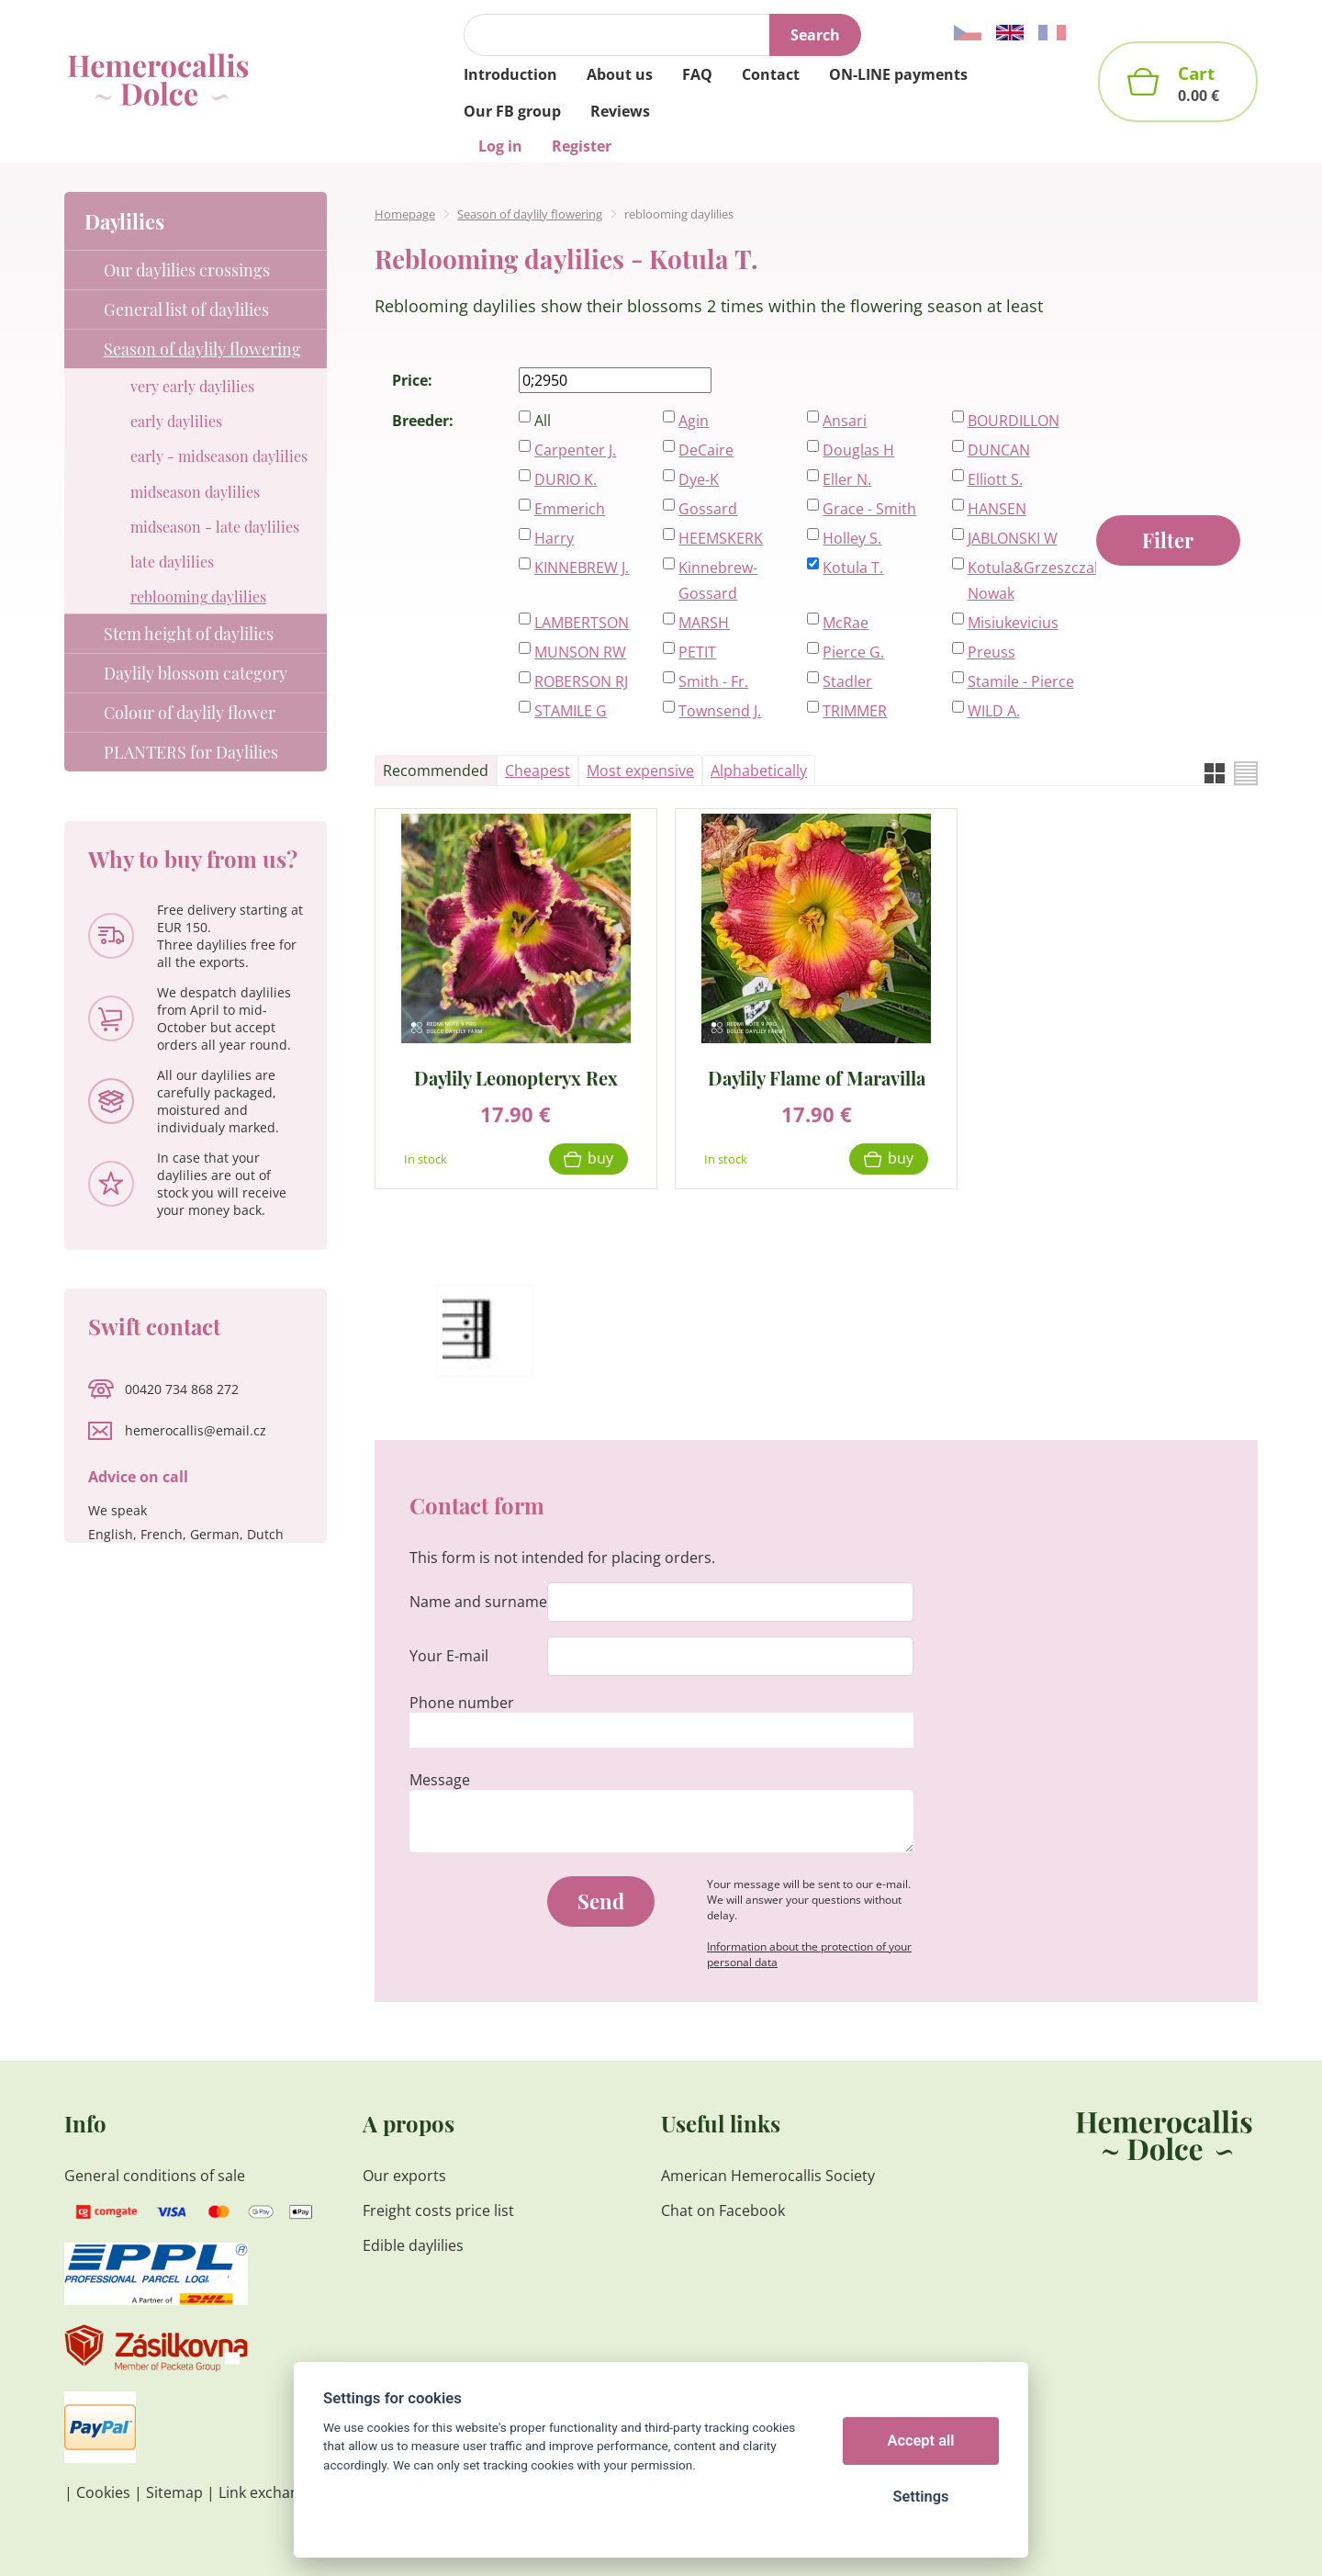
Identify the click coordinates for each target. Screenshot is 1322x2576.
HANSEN (997, 509)
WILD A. (994, 711)
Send (600, 1901)
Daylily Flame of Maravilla (816, 1076)
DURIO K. (565, 479)
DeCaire (706, 450)
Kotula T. (853, 567)
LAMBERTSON (581, 623)
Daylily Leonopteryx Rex (516, 1076)
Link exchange (267, 2492)
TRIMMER (855, 711)
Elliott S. (995, 479)
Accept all (921, 2440)
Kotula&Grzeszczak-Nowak (1022, 580)
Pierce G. (853, 652)
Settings (920, 2496)
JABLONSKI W (1013, 538)
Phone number (461, 1703)
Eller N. (847, 479)
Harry (554, 538)
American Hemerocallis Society (768, 2175)
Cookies (103, 2492)
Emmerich (569, 509)
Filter (1167, 540)
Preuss (991, 652)
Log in (500, 146)
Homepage (405, 214)
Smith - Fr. (713, 681)
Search (815, 35)
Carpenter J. (575, 450)
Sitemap (174, 2492)
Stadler (847, 681)
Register (581, 146)
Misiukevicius (1013, 623)
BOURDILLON (1013, 421)
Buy (600, 1158)
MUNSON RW (580, 652)
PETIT (697, 652)
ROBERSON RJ (581, 681)
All (542, 421)
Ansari (845, 421)
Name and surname (478, 1602)
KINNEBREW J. (581, 567)
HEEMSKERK (720, 538)
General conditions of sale (154, 2175)
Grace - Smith (869, 509)
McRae (845, 623)
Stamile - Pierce (1021, 681)
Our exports (406, 2175)
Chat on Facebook (723, 2210)
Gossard (707, 509)
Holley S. (852, 538)
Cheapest (537, 770)
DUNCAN (999, 450)
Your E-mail (448, 1656)
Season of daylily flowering (529, 214)
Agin (693, 421)
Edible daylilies (413, 2245)
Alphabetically (759, 770)
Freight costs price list (438, 2210)
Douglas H (858, 450)
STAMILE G (570, 711)
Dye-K (698, 479)
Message (439, 1780)
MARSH (703, 623)
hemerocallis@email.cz (195, 1430)
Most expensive (640, 770)
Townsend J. (719, 711)
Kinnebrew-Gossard (717, 580)
